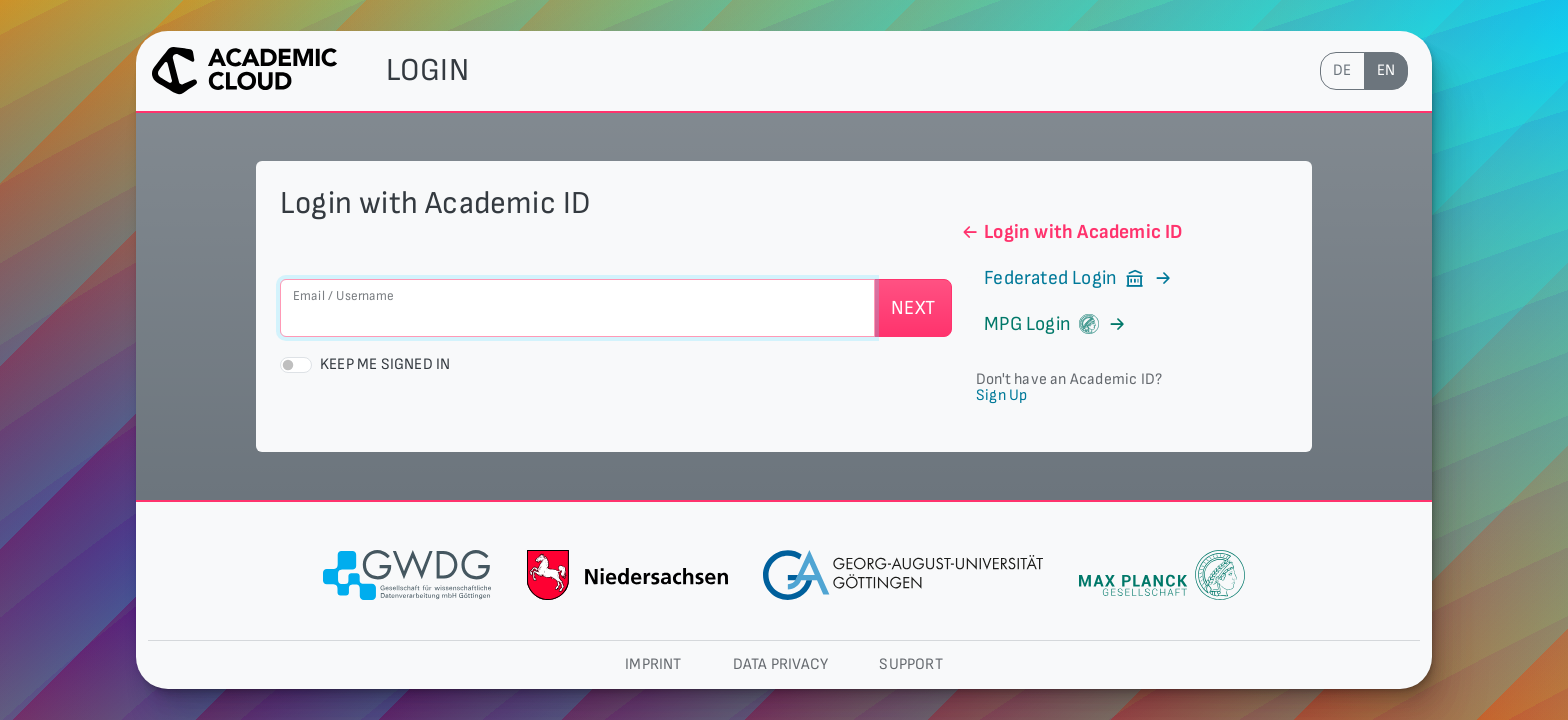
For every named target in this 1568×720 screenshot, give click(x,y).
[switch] (296, 365)
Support (910, 664)
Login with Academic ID (1071, 232)
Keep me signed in (385, 364)
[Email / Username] (577, 308)
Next (913, 308)
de (1342, 70)
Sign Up (1001, 395)
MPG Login (1043, 324)
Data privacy (780, 664)
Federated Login (1067, 278)
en (1386, 70)
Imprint (653, 664)
